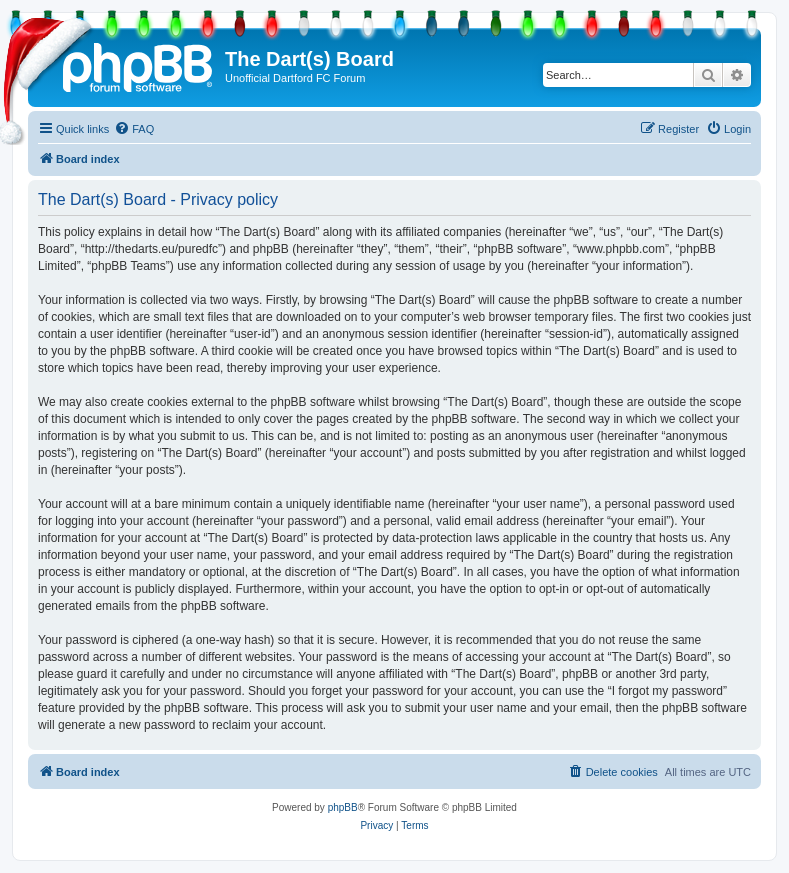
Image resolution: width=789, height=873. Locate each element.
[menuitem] (134, 129)
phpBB (343, 807)
